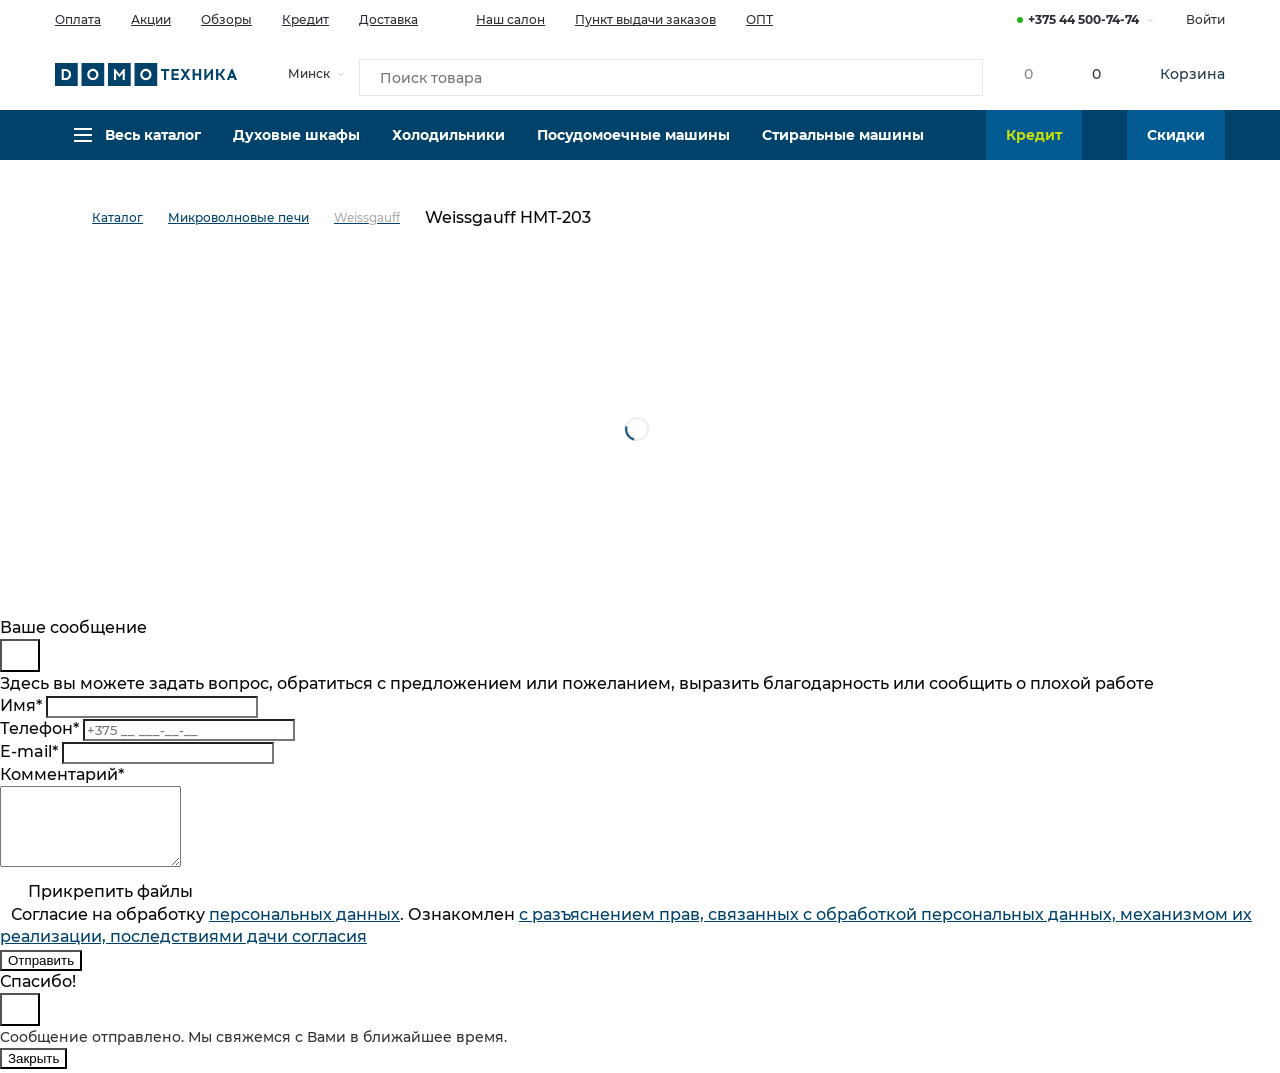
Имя (21, 705)
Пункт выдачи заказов (645, 19)
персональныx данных (304, 929)
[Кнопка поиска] (951, 74)
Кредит (305, 19)
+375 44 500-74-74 (1083, 19)
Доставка (388, 19)
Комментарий (62, 774)
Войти (1205, 19)
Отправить (41, 975)
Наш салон (496, 18)
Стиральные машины (843, 145)
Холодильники (448, 145)
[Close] (20, 655)
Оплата (78, 19)
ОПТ (759, 19)
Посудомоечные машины (633, 145)
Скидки (1176, 145)
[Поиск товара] (671, 74)
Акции (151, 19)
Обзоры (226, 19)
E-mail (29, 751)
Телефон (39, 728)
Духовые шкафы (296, 145)
